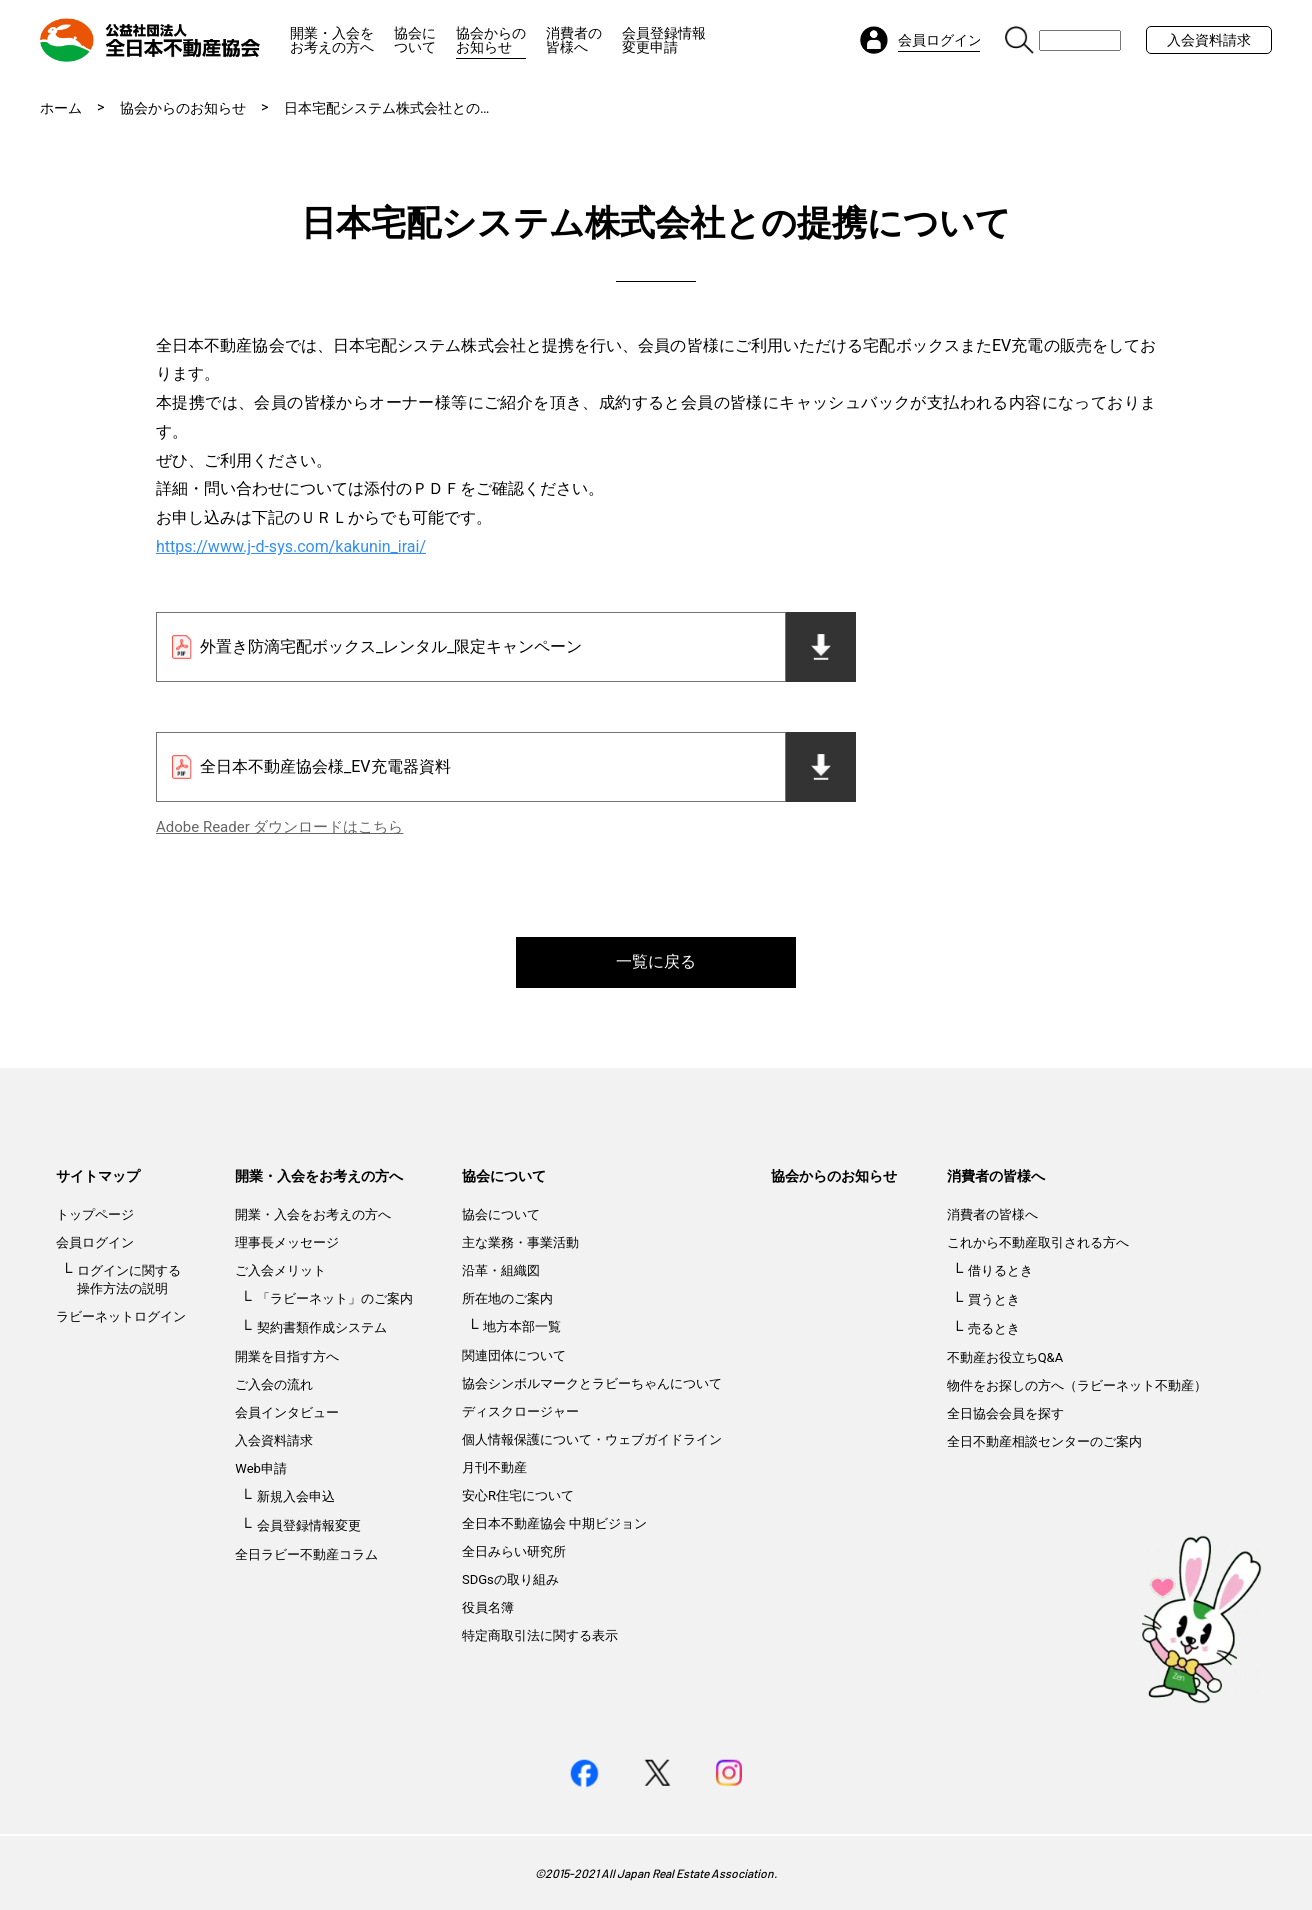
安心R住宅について (518, 1495)
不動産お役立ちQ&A (1005, 1357)
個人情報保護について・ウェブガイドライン (592, 1439)
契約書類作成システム (322, 1327)
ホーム (61, 108)
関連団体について (514, 1355)
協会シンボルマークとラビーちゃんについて (592, 1383)
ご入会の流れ (274, 1384)
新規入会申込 (296, 1496)
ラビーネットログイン (121, 1316)
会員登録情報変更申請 (664, 40)
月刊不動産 (494, 1467)
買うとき (994, 1299)
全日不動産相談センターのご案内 (1044, 1441)
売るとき (994, 1328)
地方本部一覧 (522, 1326)
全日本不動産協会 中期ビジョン (554, 1523)
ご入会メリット (280, 1270)
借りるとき (1000, 1270)
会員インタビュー (287, 1412)
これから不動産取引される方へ (1038, 1242)
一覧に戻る (656, 961)
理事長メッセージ (287, 1242)
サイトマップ (98, 1176)
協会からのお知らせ (491, 40)
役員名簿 (488, 1607)
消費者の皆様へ (574, 40)
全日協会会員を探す (1005, 1413)
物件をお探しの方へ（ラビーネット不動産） (1077, 1385)
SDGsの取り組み (510, 1579)
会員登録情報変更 (309, 1525)
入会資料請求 (1209, 40)
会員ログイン (95, 1242)
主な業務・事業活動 (520, 1242)
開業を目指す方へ (287, 1356)
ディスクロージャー (520, 1411)
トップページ (95, 1214)
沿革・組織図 (501, 1270)
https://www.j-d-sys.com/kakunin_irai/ (291, 546)
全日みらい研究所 (514, 1551)
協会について (415, 40)
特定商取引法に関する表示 (540, 1635)
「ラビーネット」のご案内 (335, 1298)
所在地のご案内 (507, 1298)
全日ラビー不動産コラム (306, 1554)
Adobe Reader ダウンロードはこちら (279, 827)
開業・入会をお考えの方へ (332, 40)
